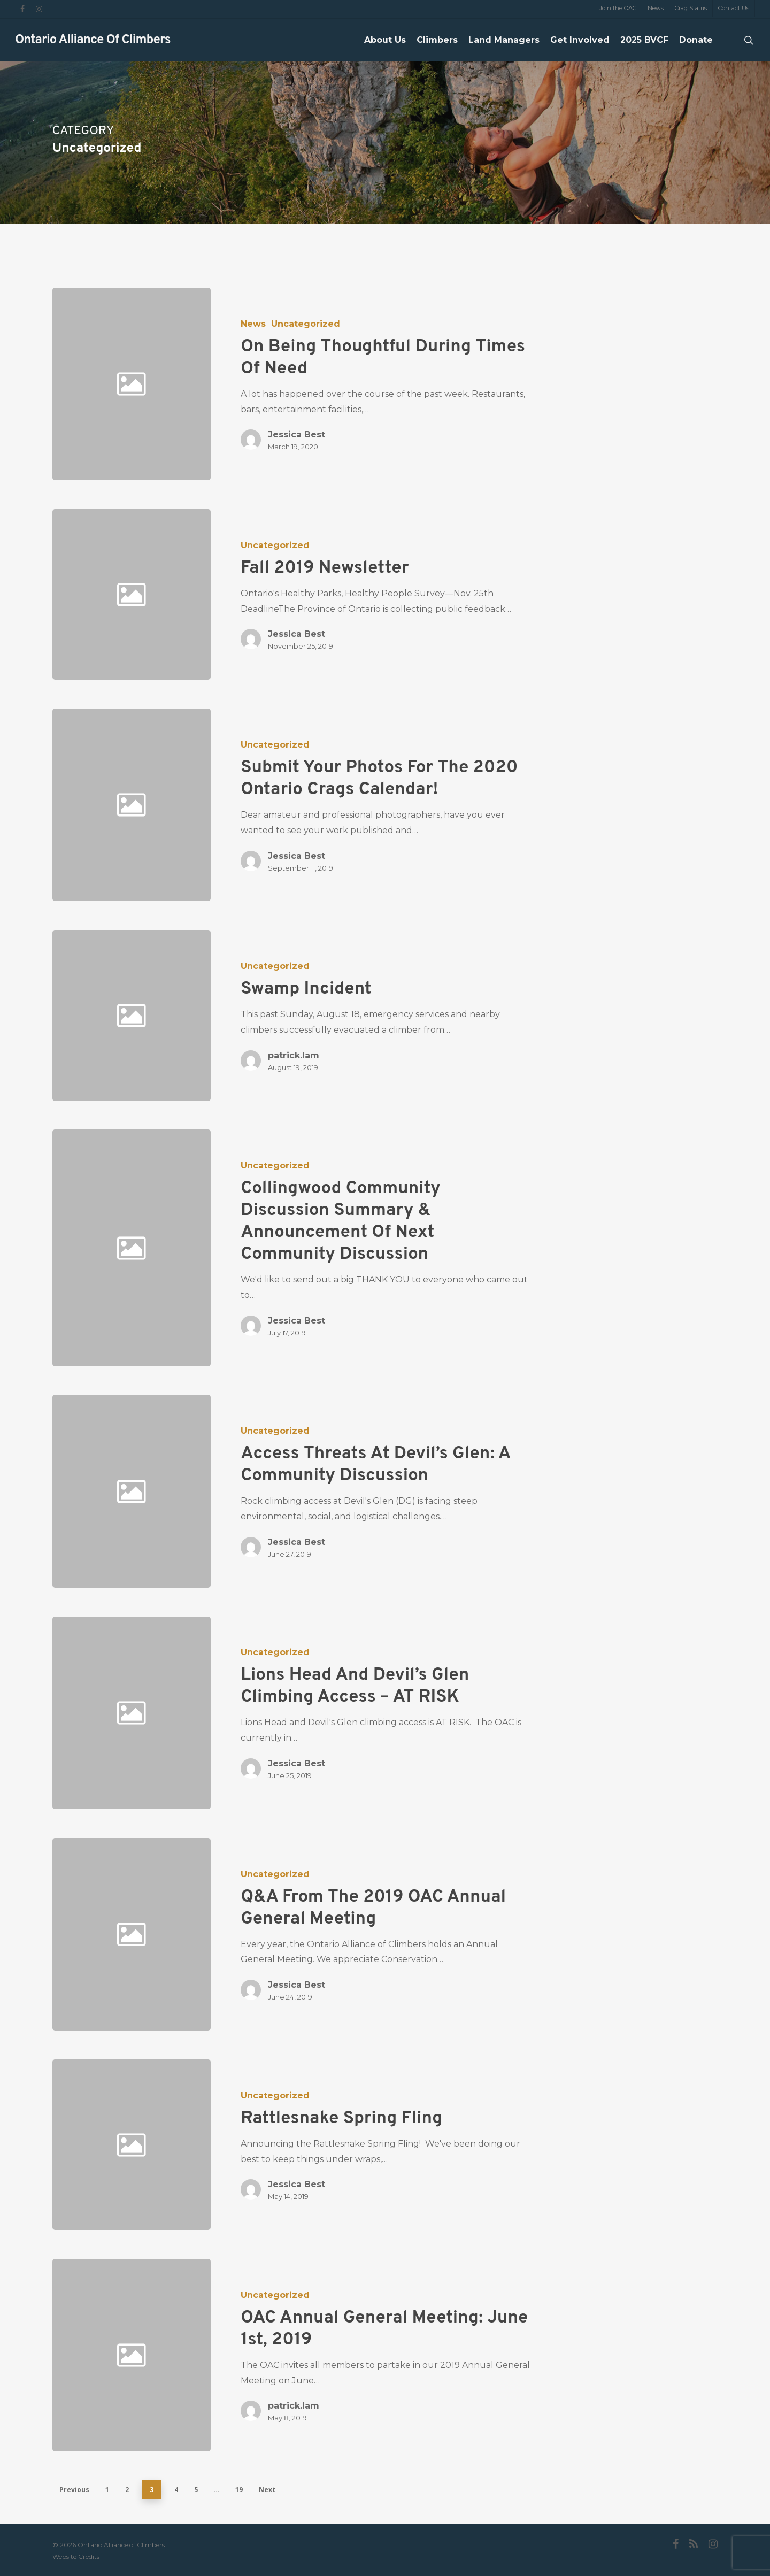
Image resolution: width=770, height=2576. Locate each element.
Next (267, 2489)
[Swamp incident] (372, 1015)
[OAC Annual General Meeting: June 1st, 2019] (372, 2355)
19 (239, 2489)
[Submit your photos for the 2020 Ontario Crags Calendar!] (372, 805)
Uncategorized (305, 324)
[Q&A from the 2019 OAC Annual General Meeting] (372, 1934)
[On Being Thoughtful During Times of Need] (372, 384)
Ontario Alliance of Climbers (93, 40)
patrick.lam (293, 1055)
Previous (74, 2489)
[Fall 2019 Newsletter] (372, 594)
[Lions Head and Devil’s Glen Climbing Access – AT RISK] (372, 1713)
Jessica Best (296, 434)
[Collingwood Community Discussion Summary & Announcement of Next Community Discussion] (372, 1247)
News (253, 324)
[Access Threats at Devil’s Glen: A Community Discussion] (372, 1491)
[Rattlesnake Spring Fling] (372, 2144)
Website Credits (75, 2556)
